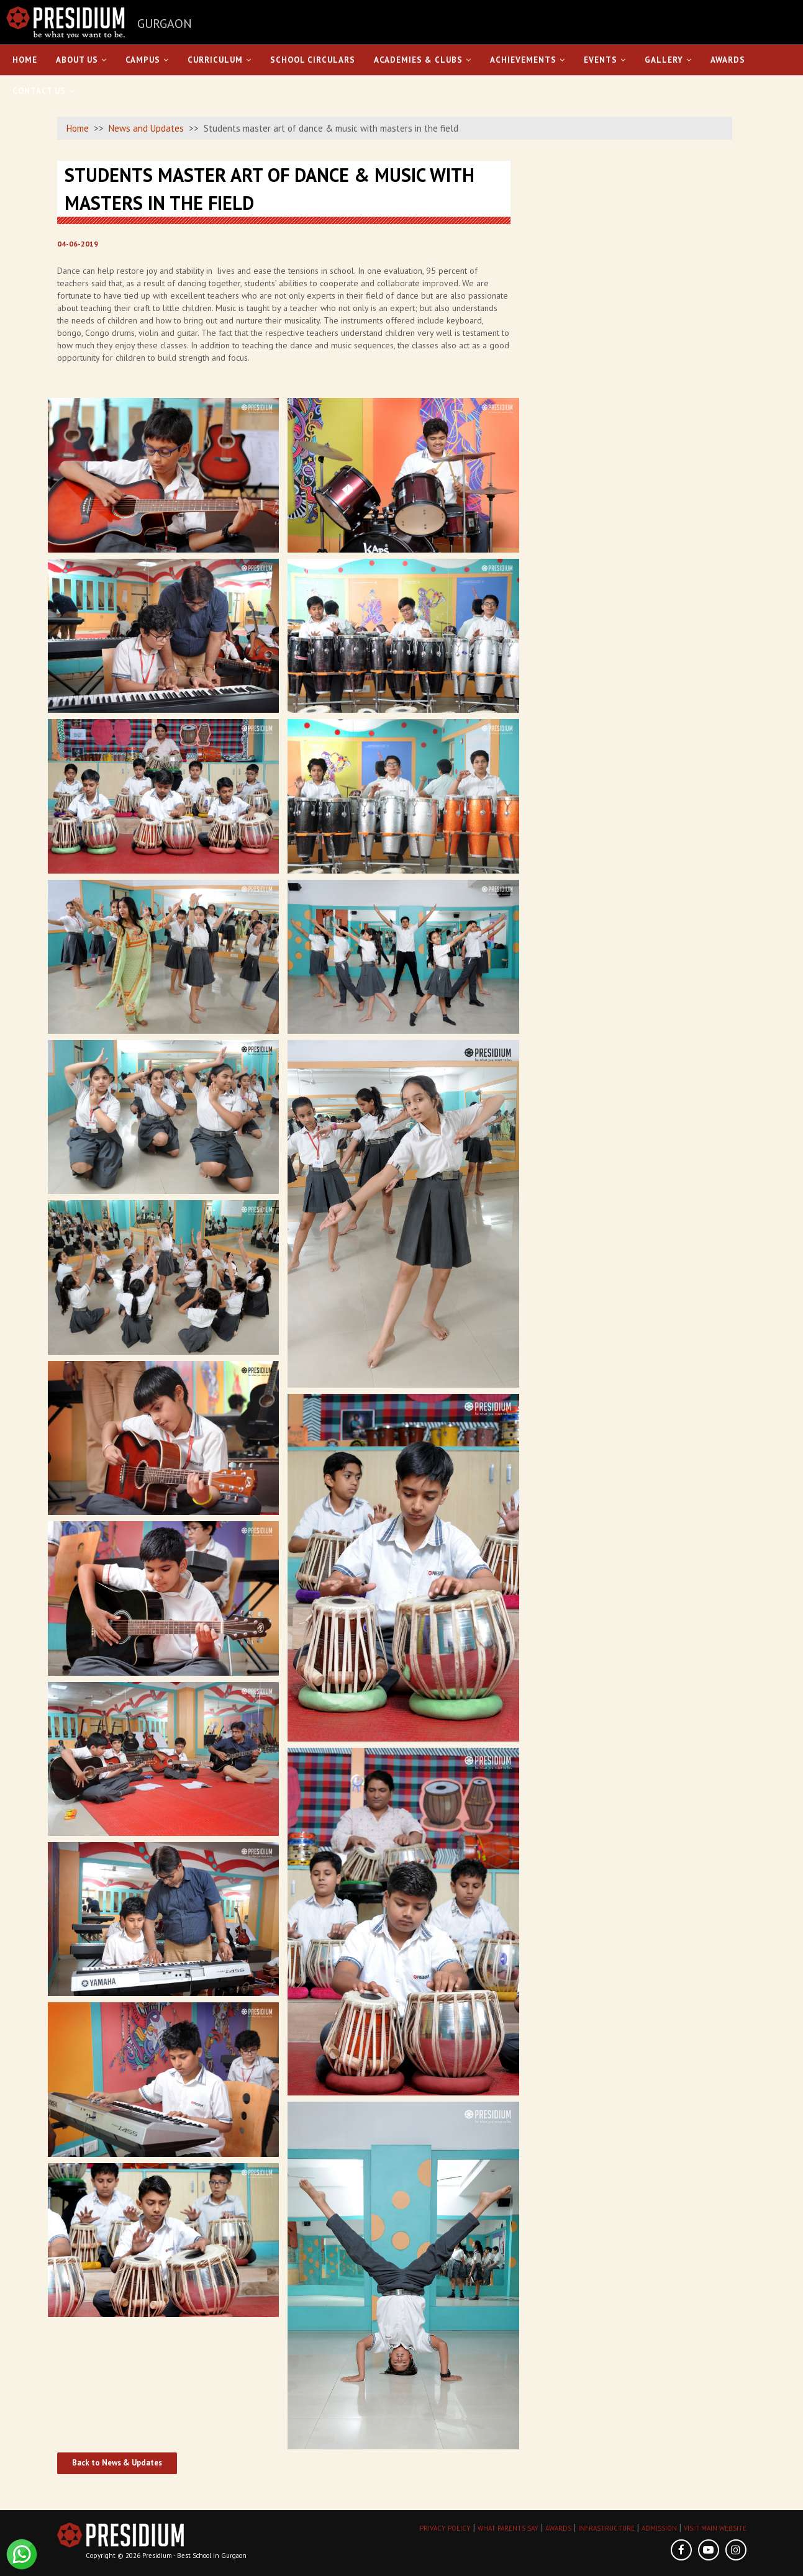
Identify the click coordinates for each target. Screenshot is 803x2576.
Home (24, 60)
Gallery (668, 60)
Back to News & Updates (117, 2462)
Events (605, 60)
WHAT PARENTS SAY (508, 2528)
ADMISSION (659, 2528)
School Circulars (312, 60)
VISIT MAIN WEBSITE (715, 2528)
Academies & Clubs (422, 60)
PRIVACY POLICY (445, 2528)
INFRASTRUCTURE (606, 2528)
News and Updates (146, 128)
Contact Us (43, 91)
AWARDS (558, 2528)
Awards (727, 60)
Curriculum (220, 60)
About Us (81, 60)
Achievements (527, 60)
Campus (147, 60)
